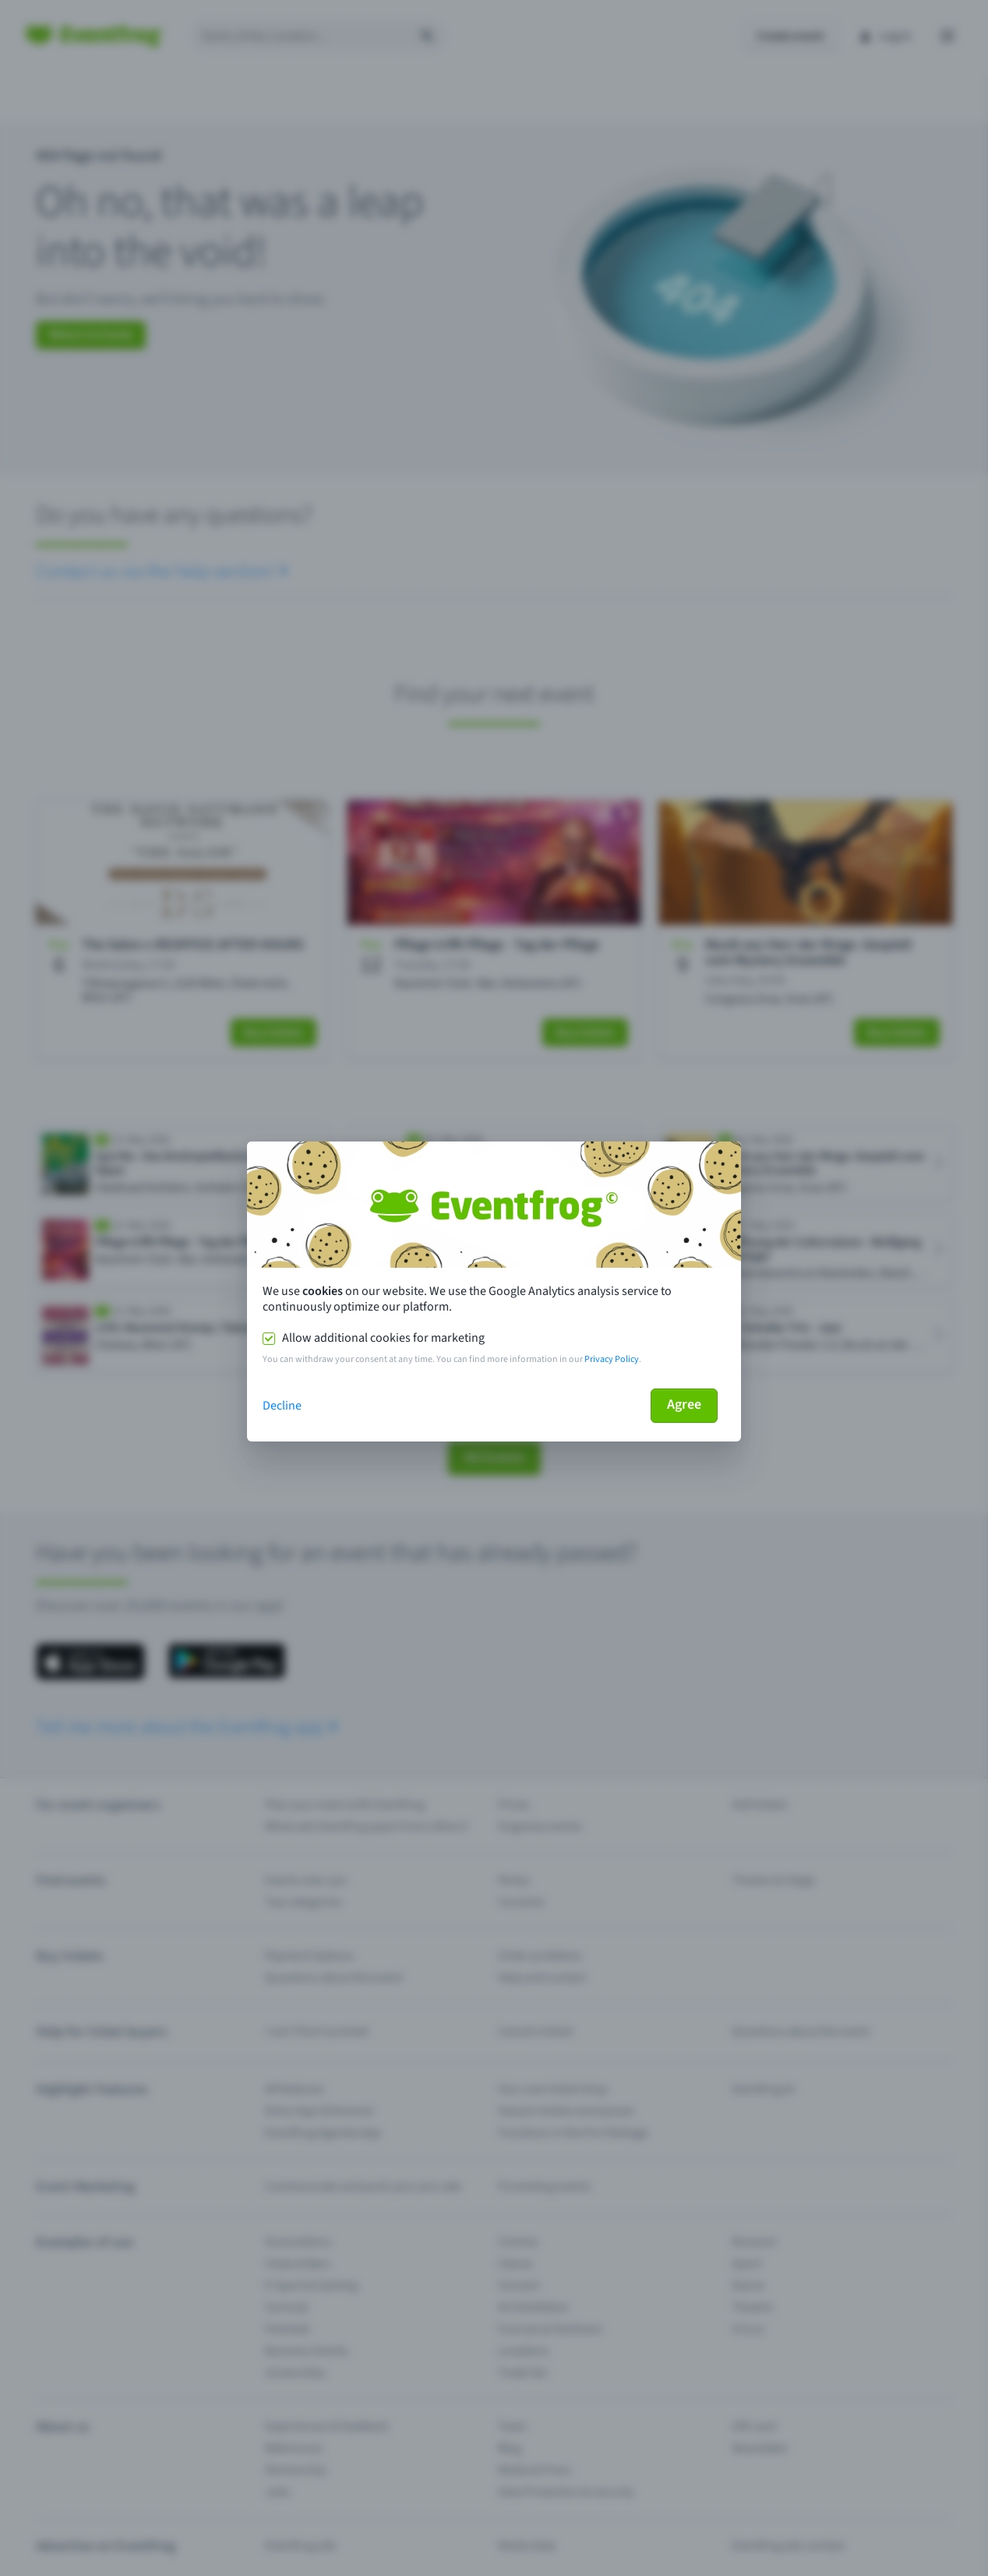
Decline (282, 1405)
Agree (684, 1404)
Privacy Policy (611, 1359)
